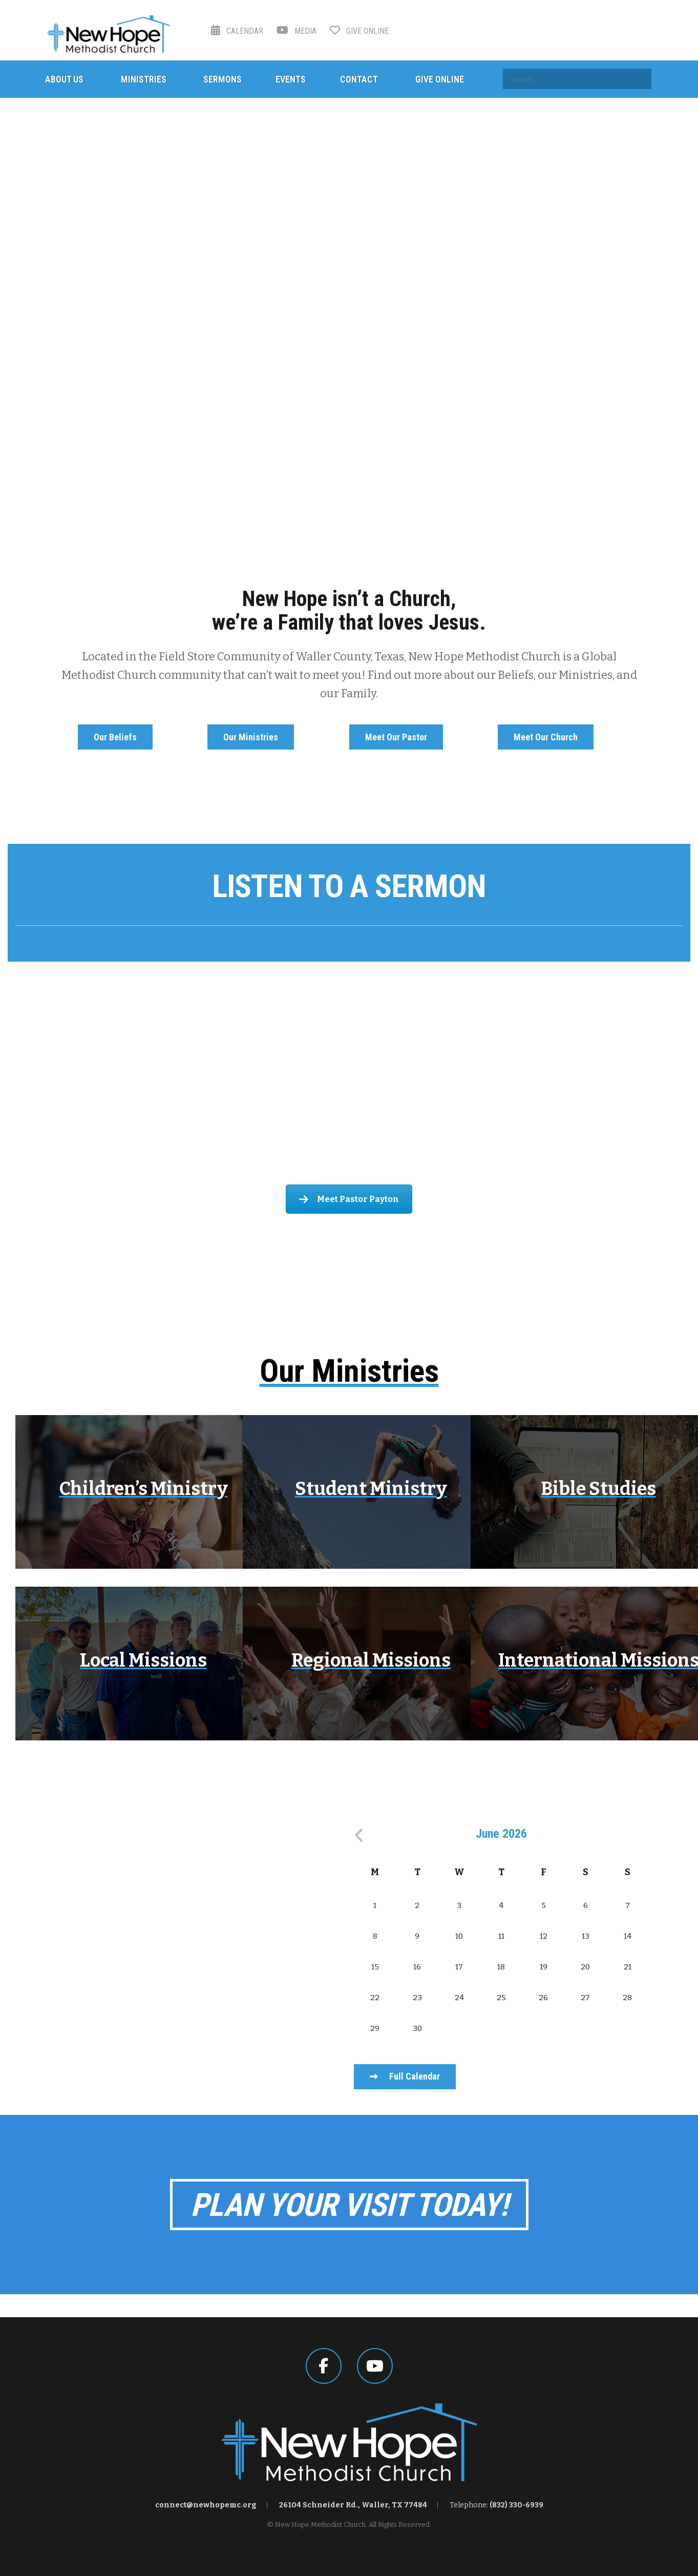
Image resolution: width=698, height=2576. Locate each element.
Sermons (222, 79)
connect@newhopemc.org (206, 2505)
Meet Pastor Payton (349, 1199)
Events (291, 79)
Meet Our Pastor (396, 737)
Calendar (237, 31)
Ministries (143, 79)
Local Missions (143, 1660)
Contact (359, 79)
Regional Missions (371, 1660)
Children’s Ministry (143, 1489)
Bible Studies (598, 1489)
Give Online (359, 31)
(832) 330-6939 (516, 2505)
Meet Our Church (546, 737)
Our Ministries (250, 737)
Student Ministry (371, 1489)
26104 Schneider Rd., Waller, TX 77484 (353, 2505)
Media (296, 31)
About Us (64, 79)
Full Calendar (405, 2076)
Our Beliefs (115, 737)
